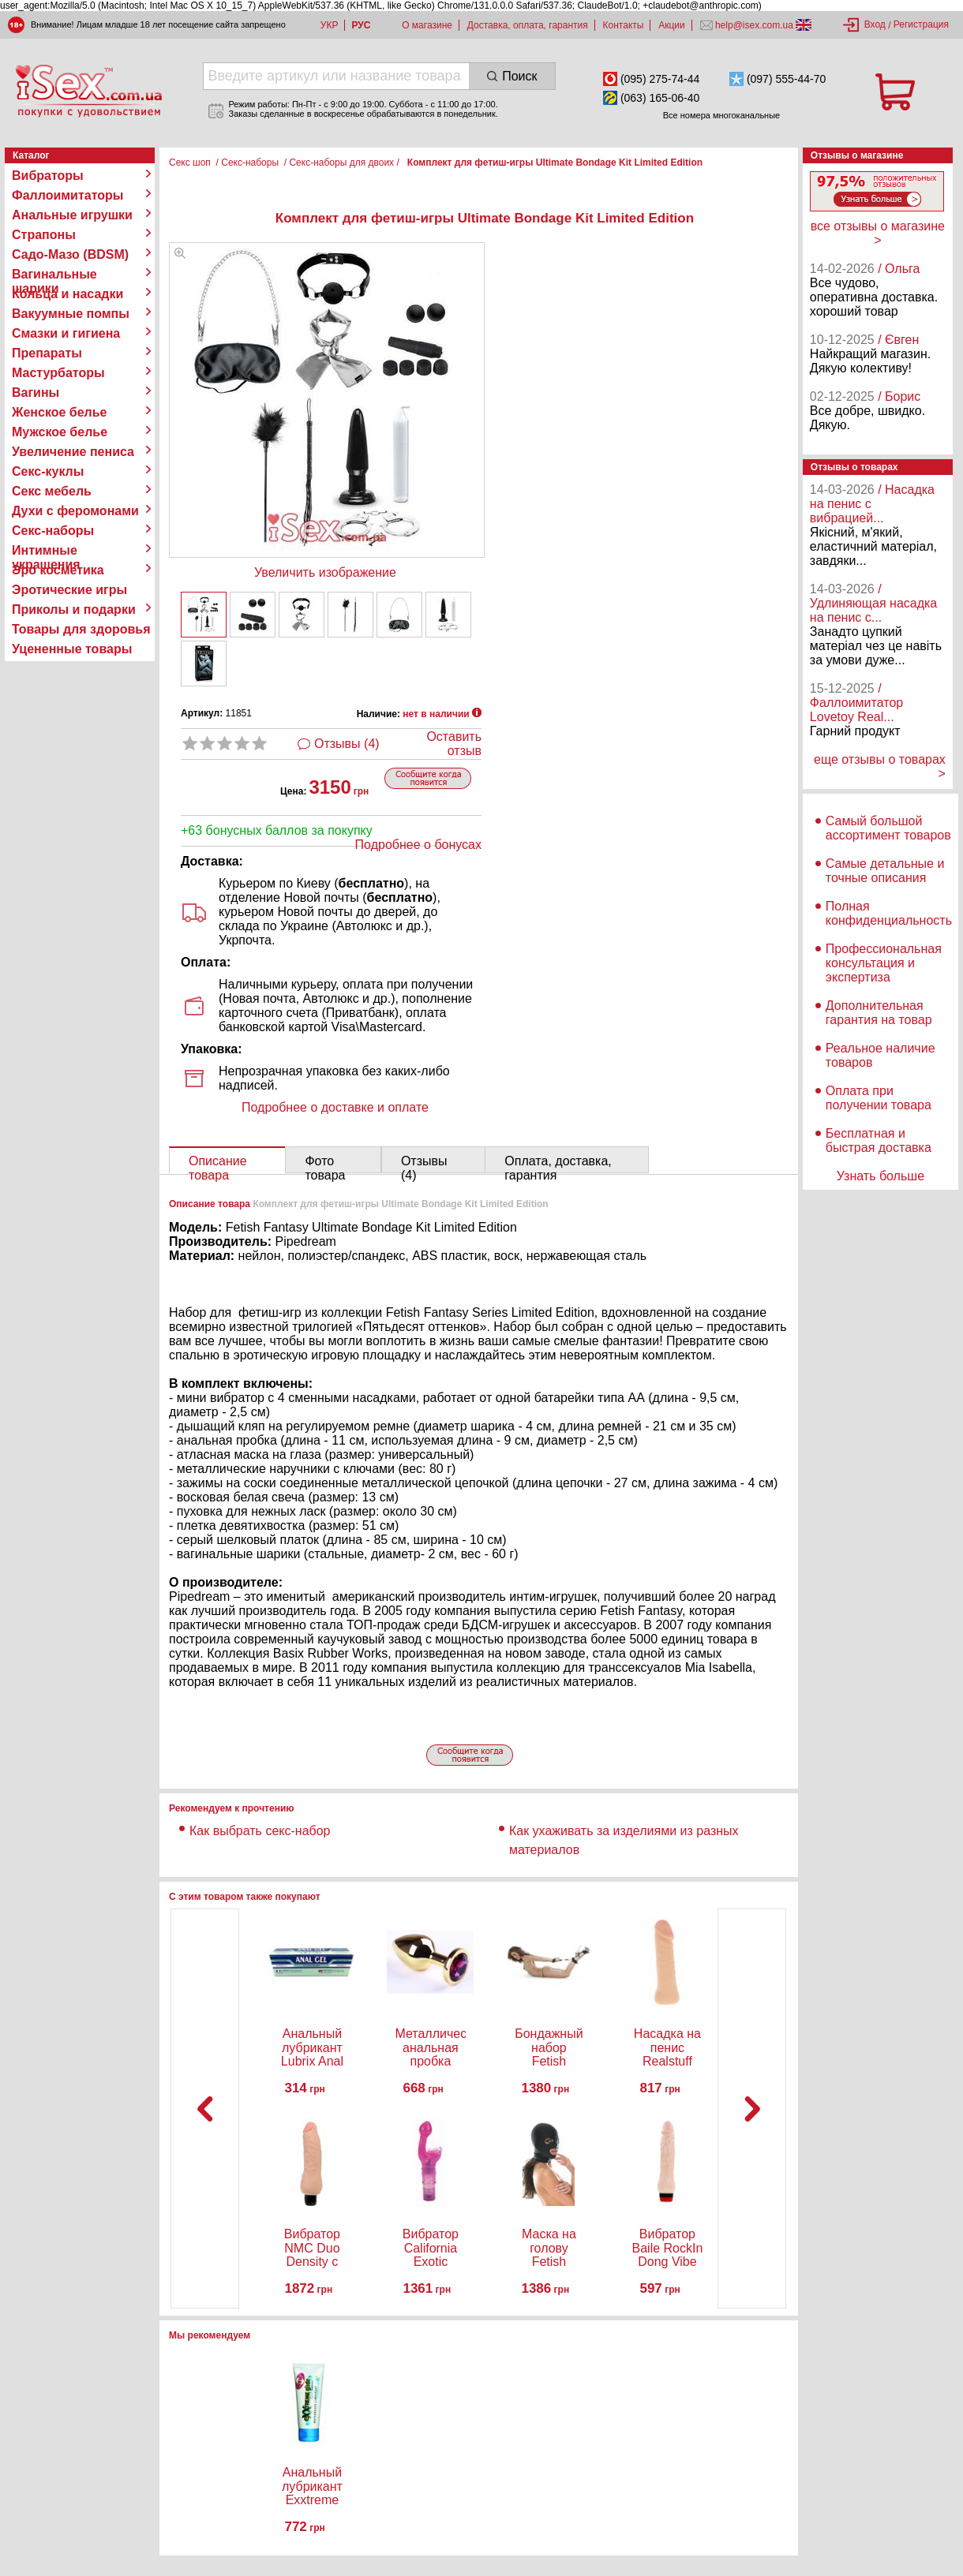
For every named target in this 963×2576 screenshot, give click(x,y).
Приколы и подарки (74, 609)
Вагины (35, 392)
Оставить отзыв (454, 743)
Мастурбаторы (58, 372)
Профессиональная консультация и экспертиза (884, 963)
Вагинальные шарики (54, 274)
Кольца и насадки (67, 294)
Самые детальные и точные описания (885, 870)
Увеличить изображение (325, 572)
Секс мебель (52, 491)
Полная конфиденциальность (889, 913)
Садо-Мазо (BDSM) (70, 254)
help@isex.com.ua (754, 25)
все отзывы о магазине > (878, 233)
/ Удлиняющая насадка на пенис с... (873, 603)
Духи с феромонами (75, 511)
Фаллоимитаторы (68, 195)
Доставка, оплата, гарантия (527, 25)
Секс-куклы (48, 471)
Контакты (623, 25)
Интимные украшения (46, 551)
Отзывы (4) (347, 743)
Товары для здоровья (81, 629)
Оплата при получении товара (878, 1098)
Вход (875, 24)
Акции (671, 25)
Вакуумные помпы (70, 313)
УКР (329, 25)
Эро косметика (58, 570)
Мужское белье (59, 432)
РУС (360, 25)
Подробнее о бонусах (418, 844)
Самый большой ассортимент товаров (888, 828)
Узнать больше (880, 1176)
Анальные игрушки (72, 215)
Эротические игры (69, 589)
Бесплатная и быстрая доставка (878, 1140)
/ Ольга (899, 268)
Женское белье (59, 412)
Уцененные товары (72, 649)
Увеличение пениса (73, 451)
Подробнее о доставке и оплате (335, 1107)
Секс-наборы (53, 530)
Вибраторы (48, 175)
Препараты (47, 353)
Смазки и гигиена (66, 333)
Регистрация (921, 24)
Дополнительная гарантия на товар (879, 1012)
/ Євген (898, 339)
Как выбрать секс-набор (259, 1831)
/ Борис (899, 396)
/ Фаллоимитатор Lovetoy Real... (856, 702)
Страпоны (44, 234)
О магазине (427, 25)
